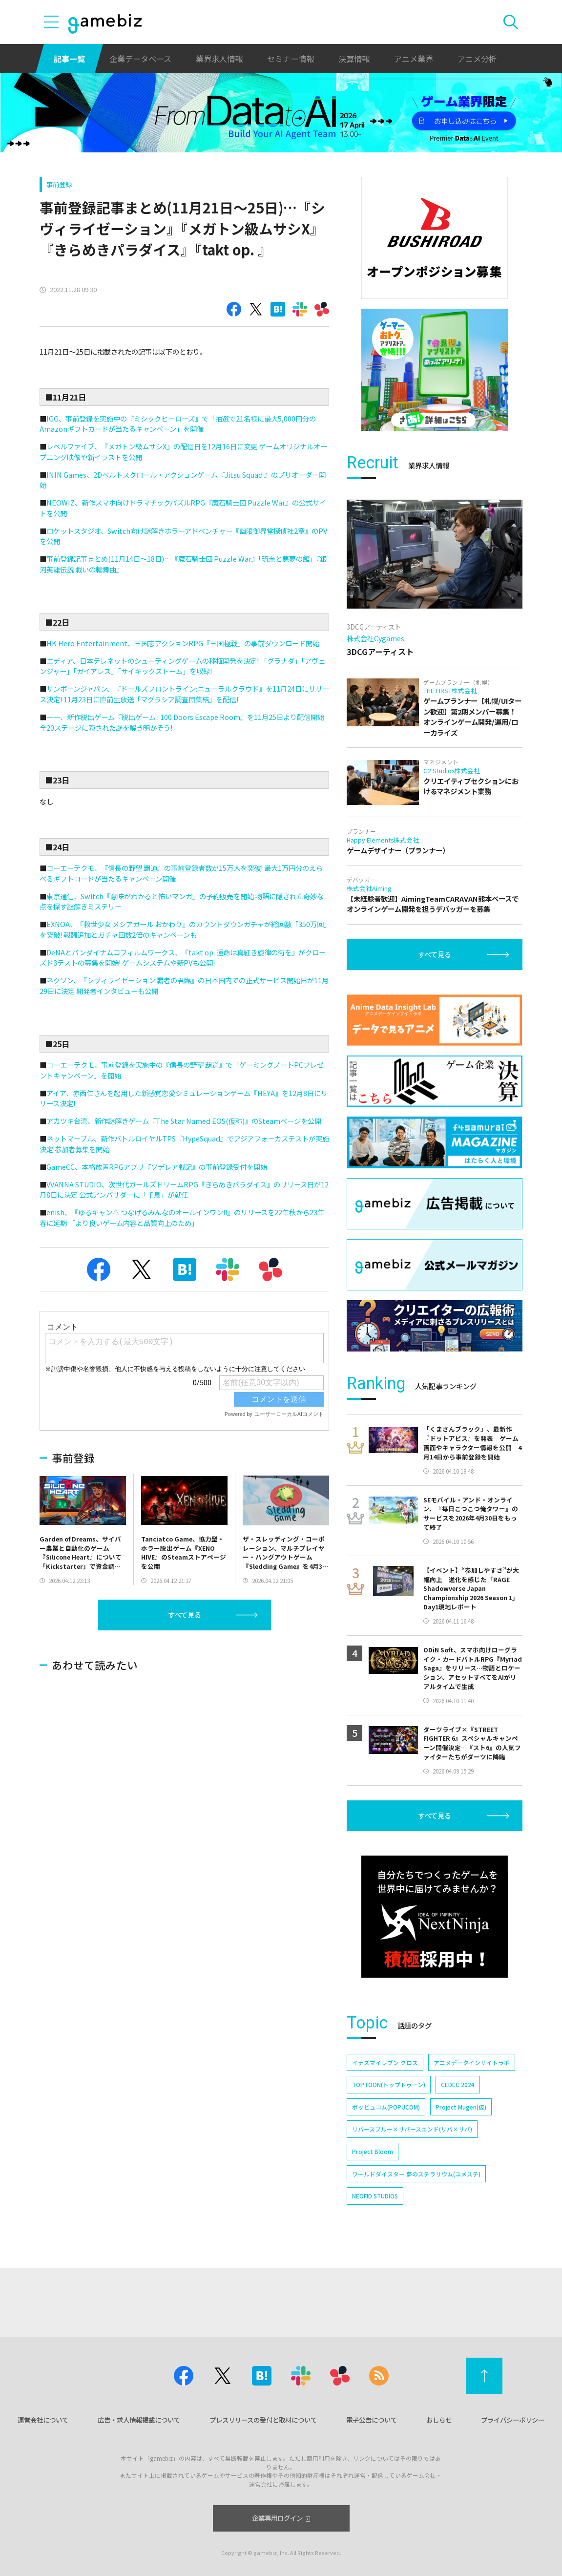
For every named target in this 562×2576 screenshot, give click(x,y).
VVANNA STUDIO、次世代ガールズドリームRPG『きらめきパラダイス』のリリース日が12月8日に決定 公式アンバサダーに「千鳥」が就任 (184, 1189)
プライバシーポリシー (512, 2420)
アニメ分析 (477, 58)
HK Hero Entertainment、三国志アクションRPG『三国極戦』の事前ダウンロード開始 (182, 643)
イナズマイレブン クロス (385, 2062)
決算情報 (354, 58)
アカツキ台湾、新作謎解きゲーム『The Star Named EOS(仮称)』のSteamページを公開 (183, 1121)
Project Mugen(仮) (461, 2107)
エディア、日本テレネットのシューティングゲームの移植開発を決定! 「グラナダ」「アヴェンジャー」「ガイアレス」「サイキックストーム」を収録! (182, 665)
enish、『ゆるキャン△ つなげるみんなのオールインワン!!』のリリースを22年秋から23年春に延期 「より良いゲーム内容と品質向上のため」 (182, 1217)
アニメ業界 (413, 58)
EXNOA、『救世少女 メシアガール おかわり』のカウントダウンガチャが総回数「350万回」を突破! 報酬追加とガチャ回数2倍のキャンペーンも (183, 929)
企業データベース (140, 58)
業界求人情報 (219, 58)
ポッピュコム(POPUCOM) (386, 2107)
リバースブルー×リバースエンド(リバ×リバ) (412, 2129)
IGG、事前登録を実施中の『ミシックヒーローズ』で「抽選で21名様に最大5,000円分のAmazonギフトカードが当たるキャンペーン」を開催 (178, 423)
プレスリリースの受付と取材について (263, 2420)
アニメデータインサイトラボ (472, 2062)
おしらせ (439, 2420)
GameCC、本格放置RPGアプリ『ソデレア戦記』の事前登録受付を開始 (156, 1166)
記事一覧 (69, 58)
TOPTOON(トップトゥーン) (388, 2084)
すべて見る (184, 1614)
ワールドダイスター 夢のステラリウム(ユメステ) (416, 2174)
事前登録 (59, 184)
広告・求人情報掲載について (139, 2420)
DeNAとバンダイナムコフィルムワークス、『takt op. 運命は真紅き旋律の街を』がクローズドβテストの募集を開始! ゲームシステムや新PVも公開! (183, 957)
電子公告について (371, 2420)
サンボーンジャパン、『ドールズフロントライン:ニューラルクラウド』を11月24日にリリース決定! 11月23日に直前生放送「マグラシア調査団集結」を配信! (184, 693)
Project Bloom (372, 2151)
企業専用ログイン (281, 2518)
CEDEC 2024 (458, 2084)
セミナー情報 (290, 58)
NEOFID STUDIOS (375, 2196)
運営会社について (43, 2420)
